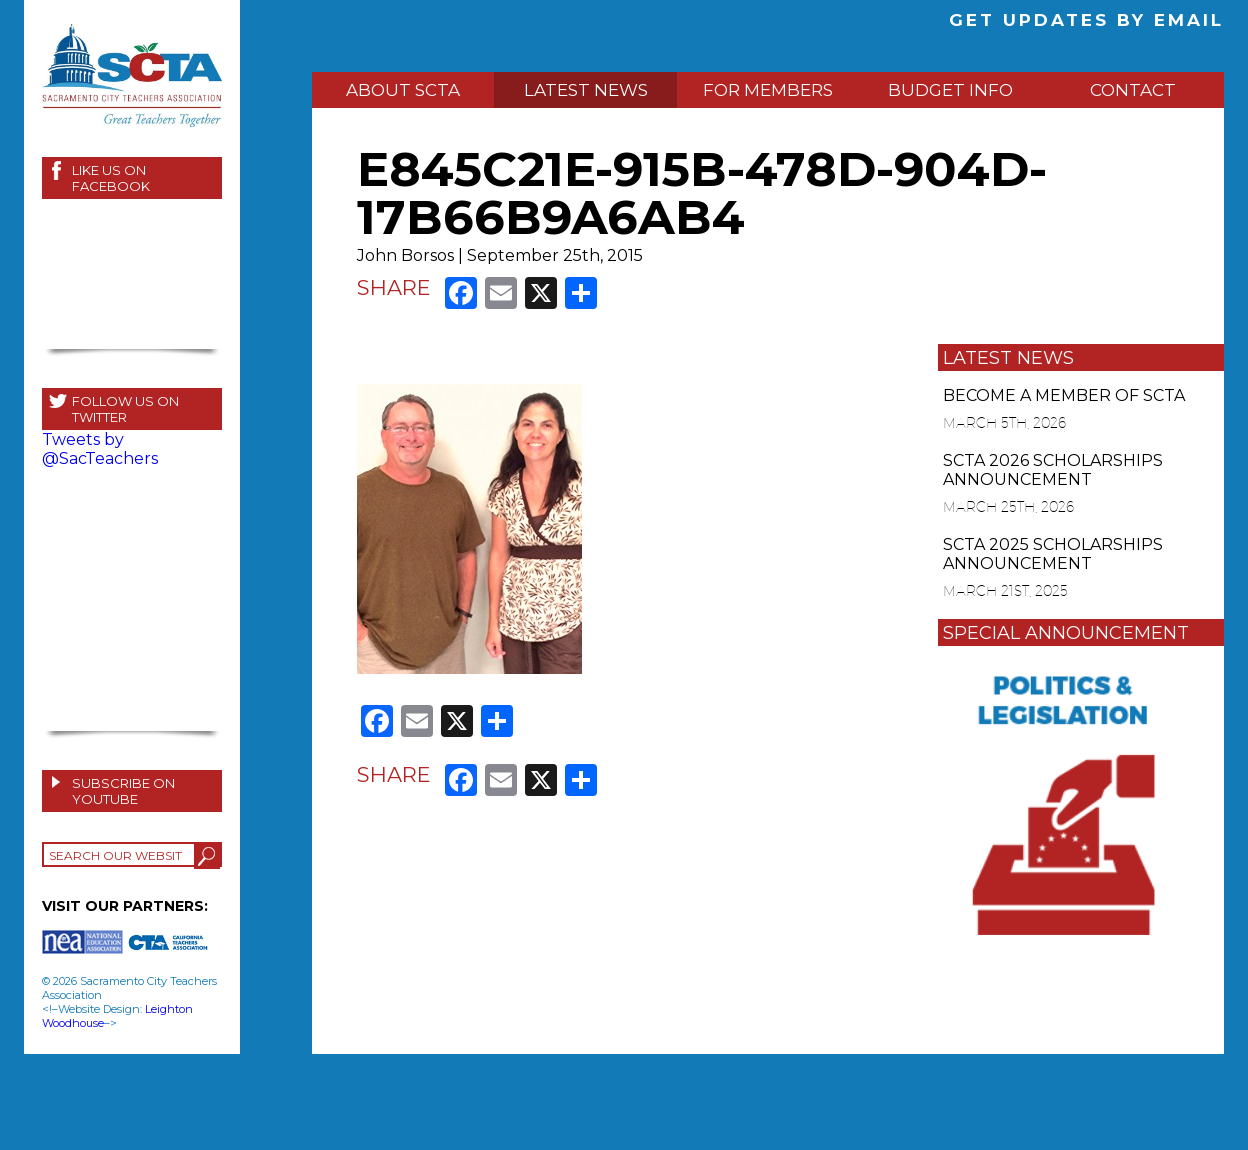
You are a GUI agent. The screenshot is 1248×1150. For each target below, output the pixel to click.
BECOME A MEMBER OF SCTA (1064, 395)
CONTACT (1133, 90)
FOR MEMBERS (768, 90)
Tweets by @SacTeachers (100, 449)
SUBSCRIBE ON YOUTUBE (123, 791)
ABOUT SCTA (403, 90)
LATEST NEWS (586, 90)
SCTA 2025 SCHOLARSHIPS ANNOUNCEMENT (1053, 554)
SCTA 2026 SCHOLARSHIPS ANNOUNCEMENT (1053, 470)
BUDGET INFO (950, 90)
